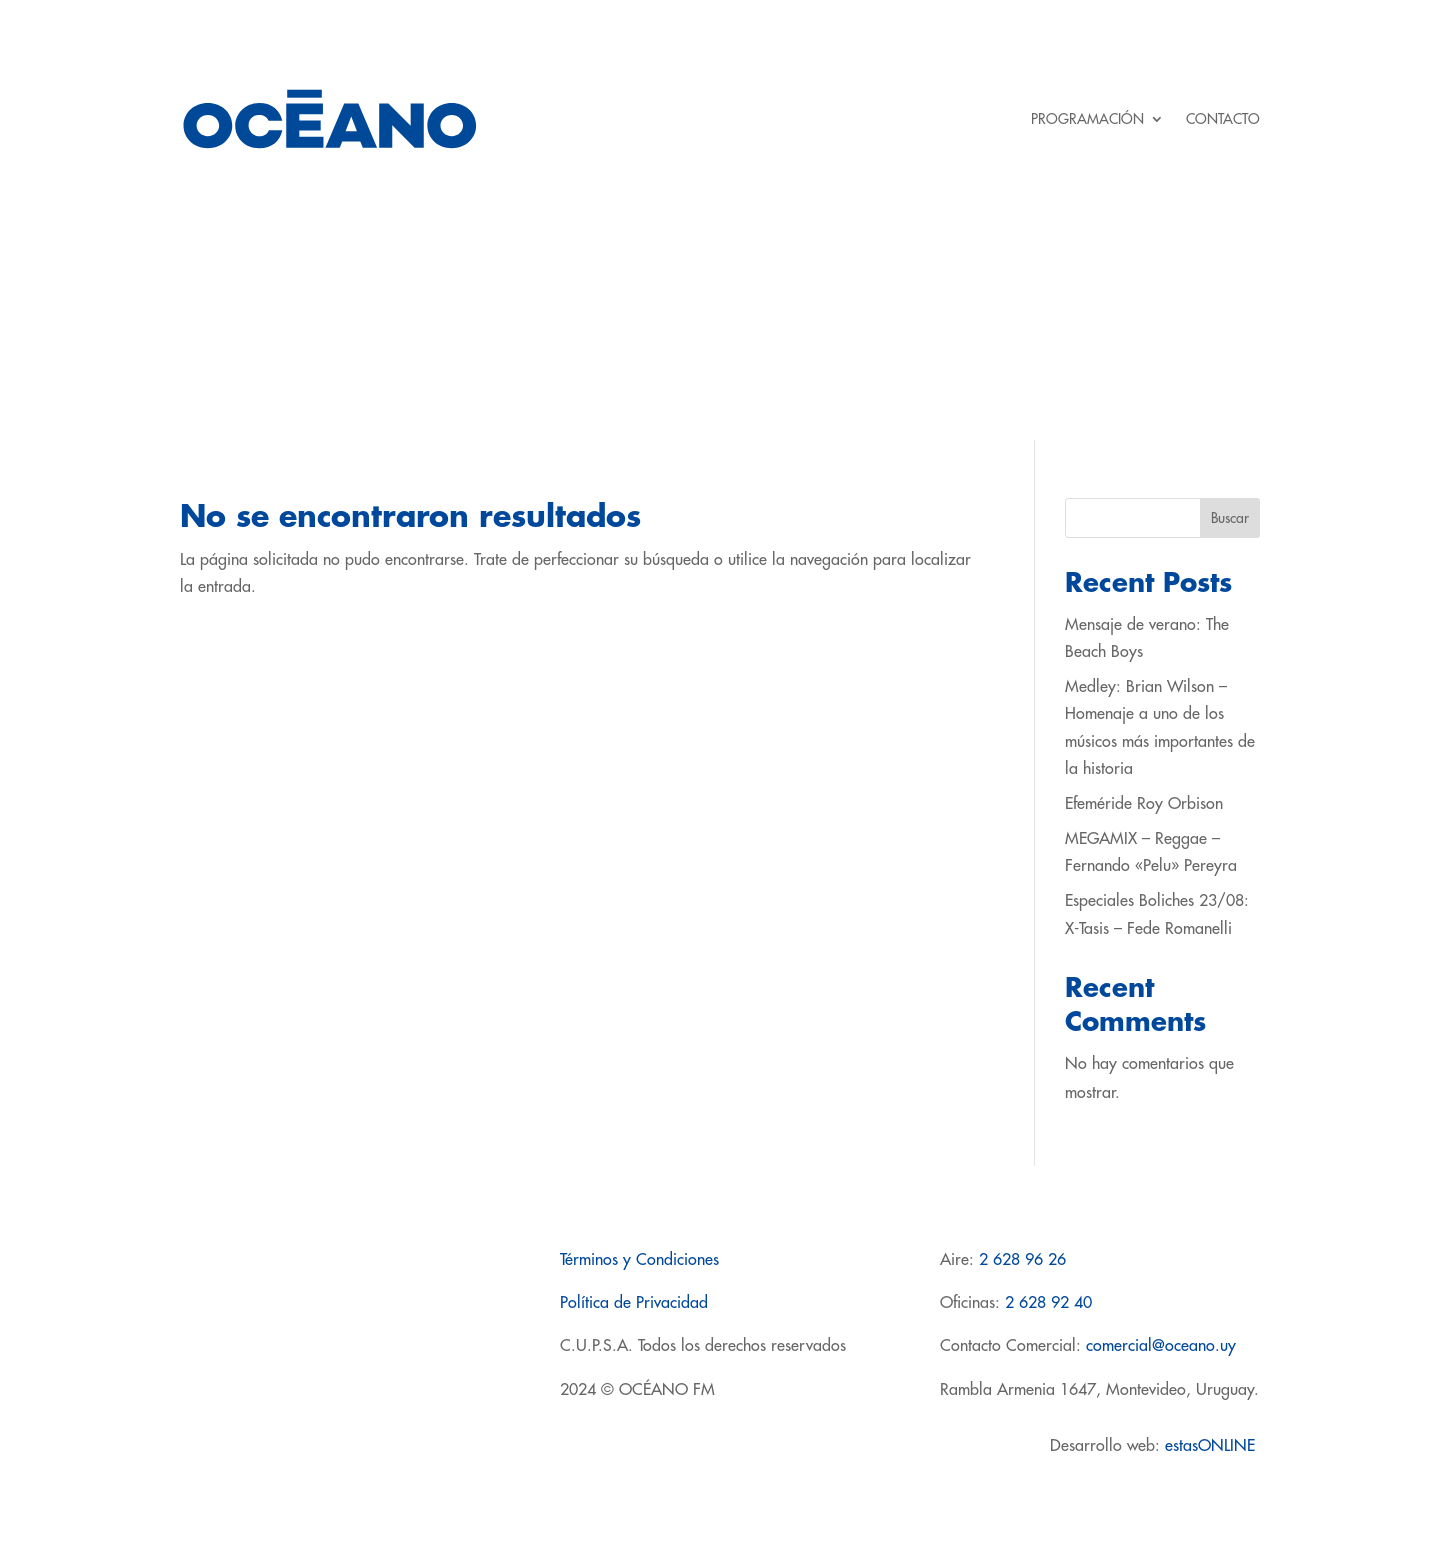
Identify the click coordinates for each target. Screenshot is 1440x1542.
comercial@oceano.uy (1161, 1346)
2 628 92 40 (1048, 1303)
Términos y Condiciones (639, 1260)
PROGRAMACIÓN (1087, 119)
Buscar (1230, 518)
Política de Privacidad (634, 1303)
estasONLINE (1212, 1446)
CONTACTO (1223, 119)
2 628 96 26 (1022, 1260)
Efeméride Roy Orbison (1144, 804)
